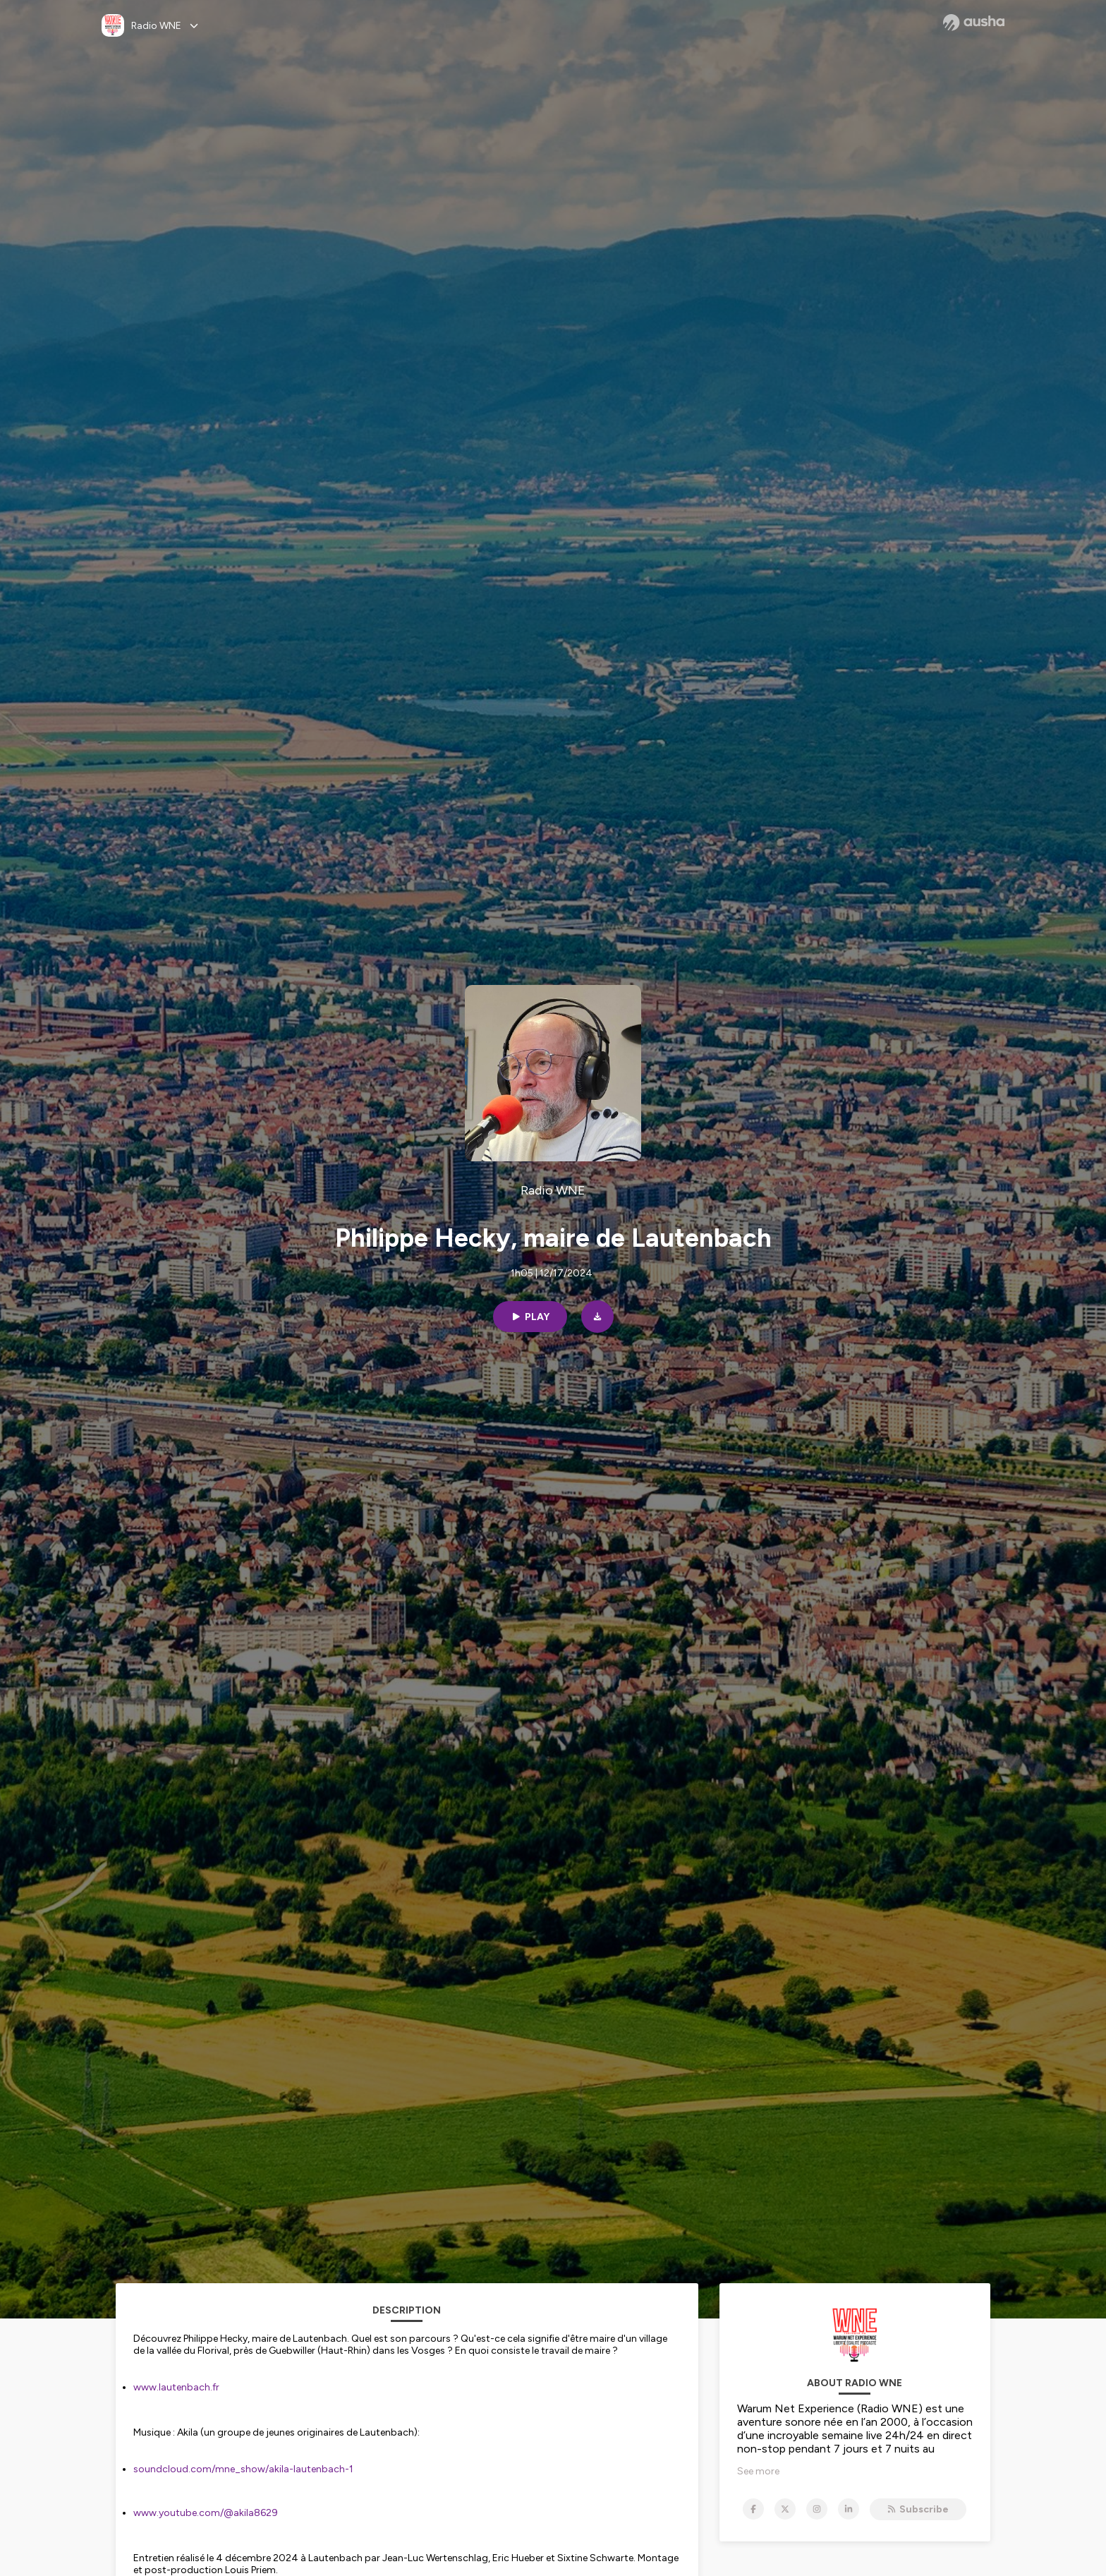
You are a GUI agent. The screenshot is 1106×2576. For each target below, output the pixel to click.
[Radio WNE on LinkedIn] (848, 2509)
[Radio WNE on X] (785, 2509)
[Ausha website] (973, 22)
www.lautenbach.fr (176, 2387)
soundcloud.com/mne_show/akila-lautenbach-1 (243, 2469)
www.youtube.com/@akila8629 (205, 2513)
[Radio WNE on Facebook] (753, 2509)
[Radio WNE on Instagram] (816, 2509)
